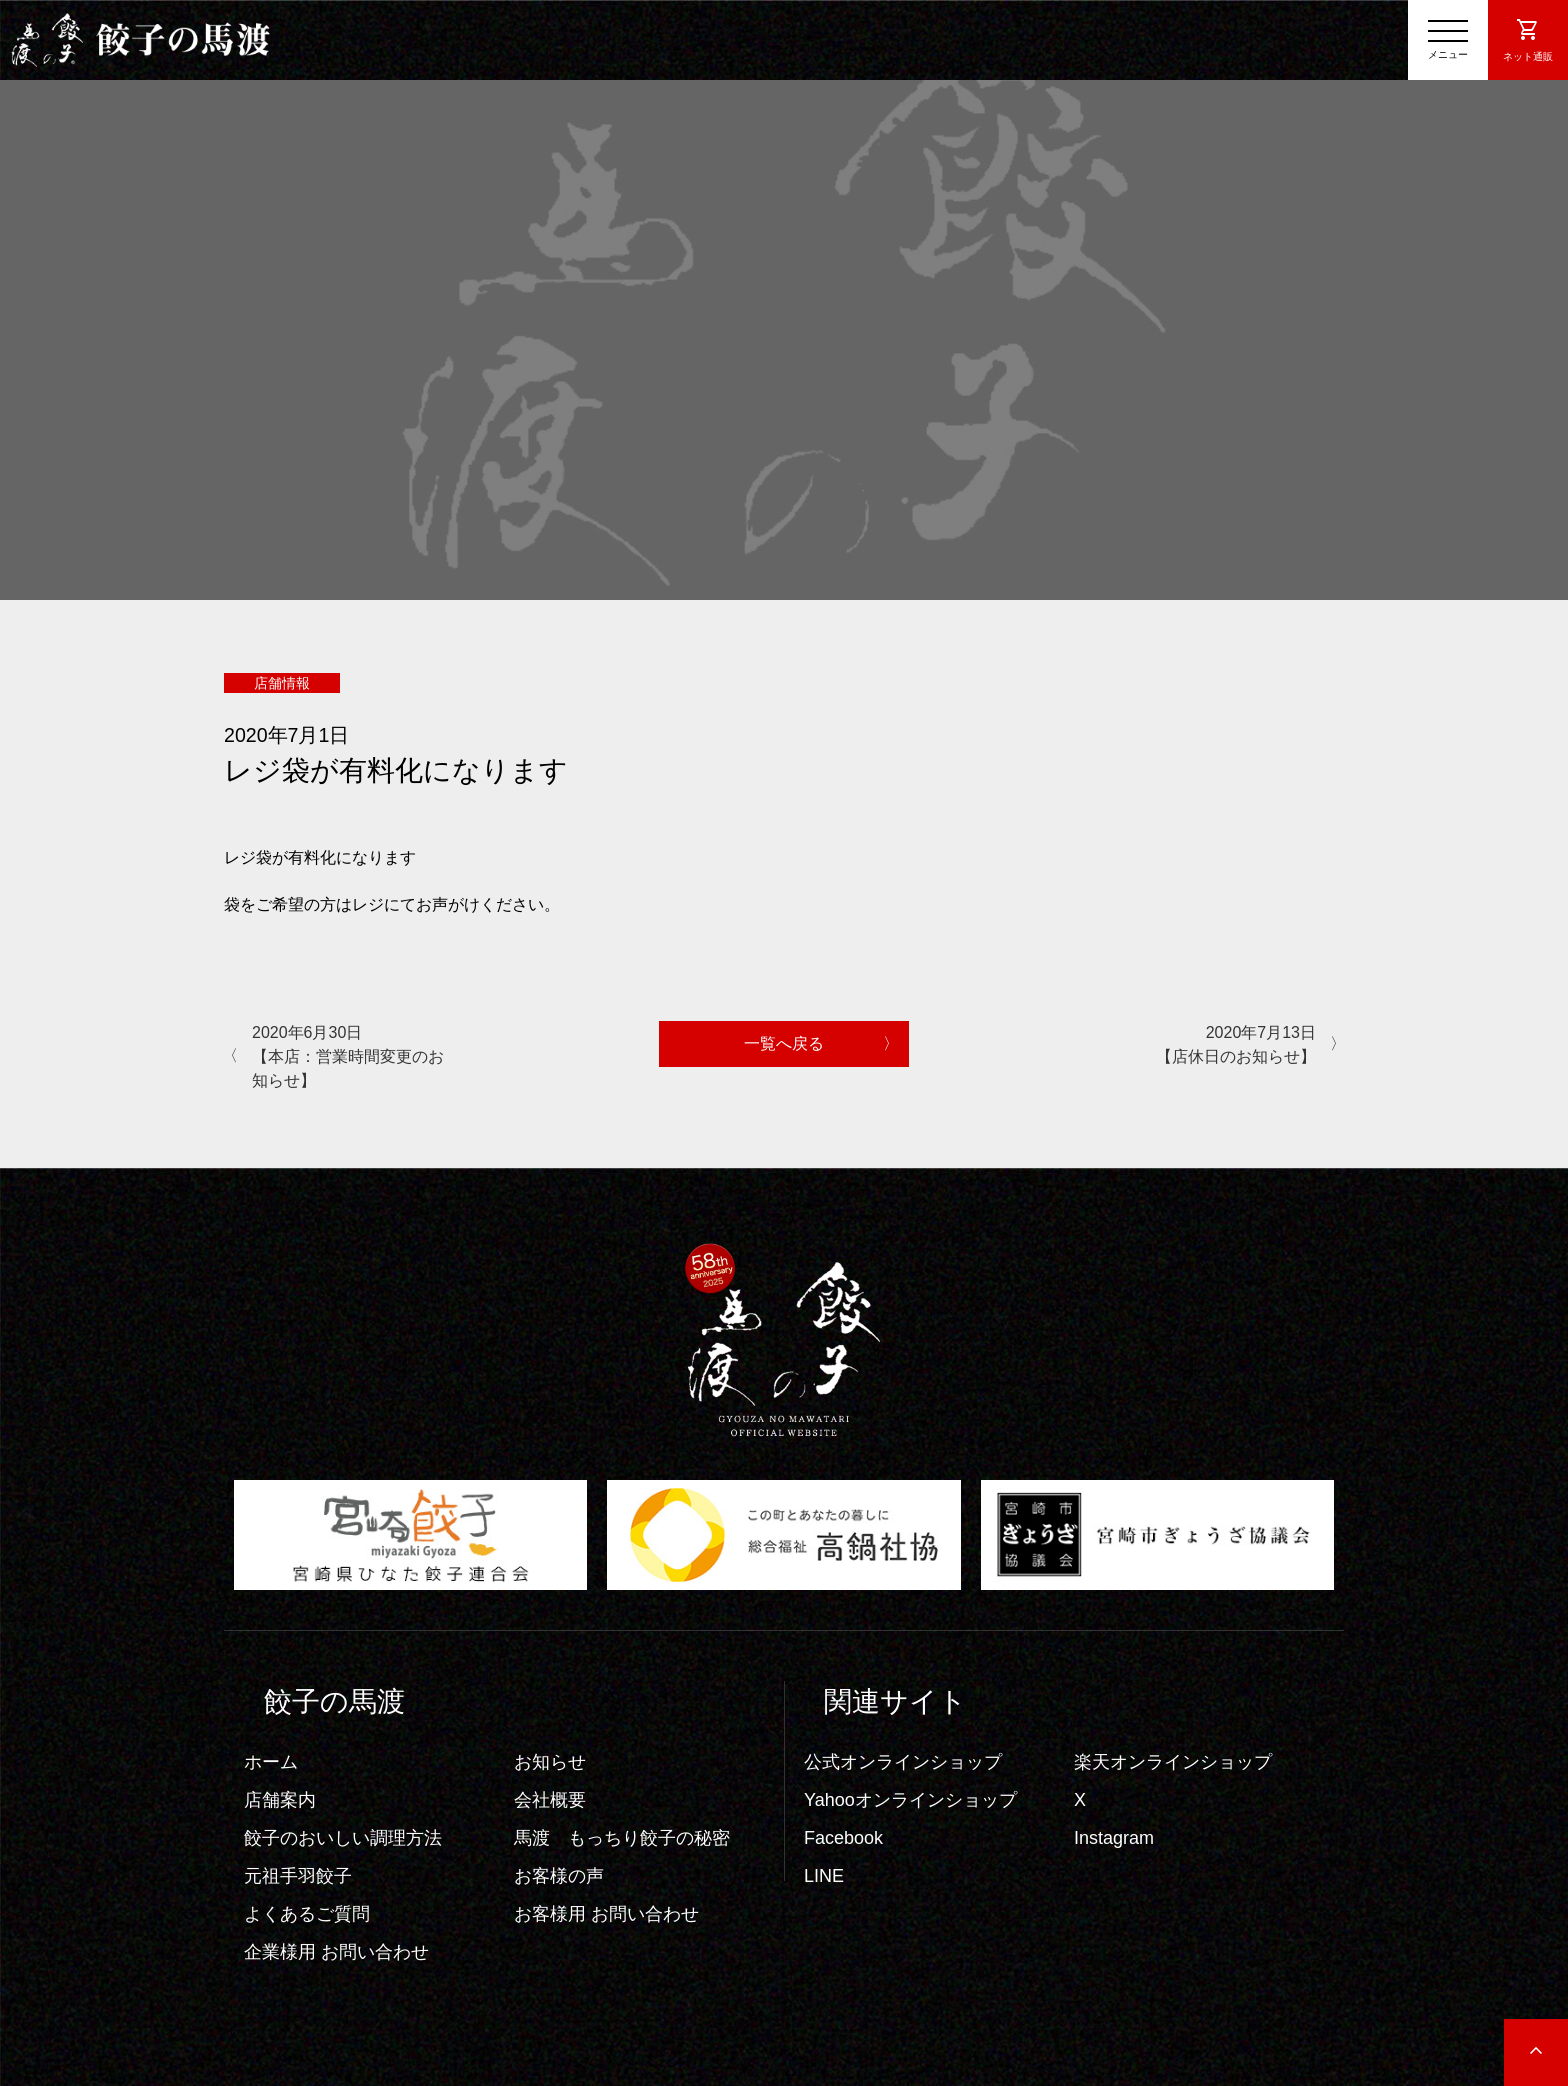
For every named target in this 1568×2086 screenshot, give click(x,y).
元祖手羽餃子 (298, 1876)
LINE (824, 1876)
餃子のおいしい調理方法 (343, 1838)
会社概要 (550, 1800)
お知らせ (550, 1762)
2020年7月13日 (1216, 1046)
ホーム (271, 1762)
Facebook (843, 1838)
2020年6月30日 (352, 1058)
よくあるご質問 (307, 1914)
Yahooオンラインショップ (910, 1800)
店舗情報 (282, 683)
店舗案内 (280, 1800)
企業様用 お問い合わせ (336, 1952)
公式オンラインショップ (903, 1762)
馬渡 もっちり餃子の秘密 (622, 1838)
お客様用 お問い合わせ (606, 1914)
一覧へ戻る (784, 1043)
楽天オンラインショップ (1173, 1762)
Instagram (1114, 1838)
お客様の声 (559, 1876)
